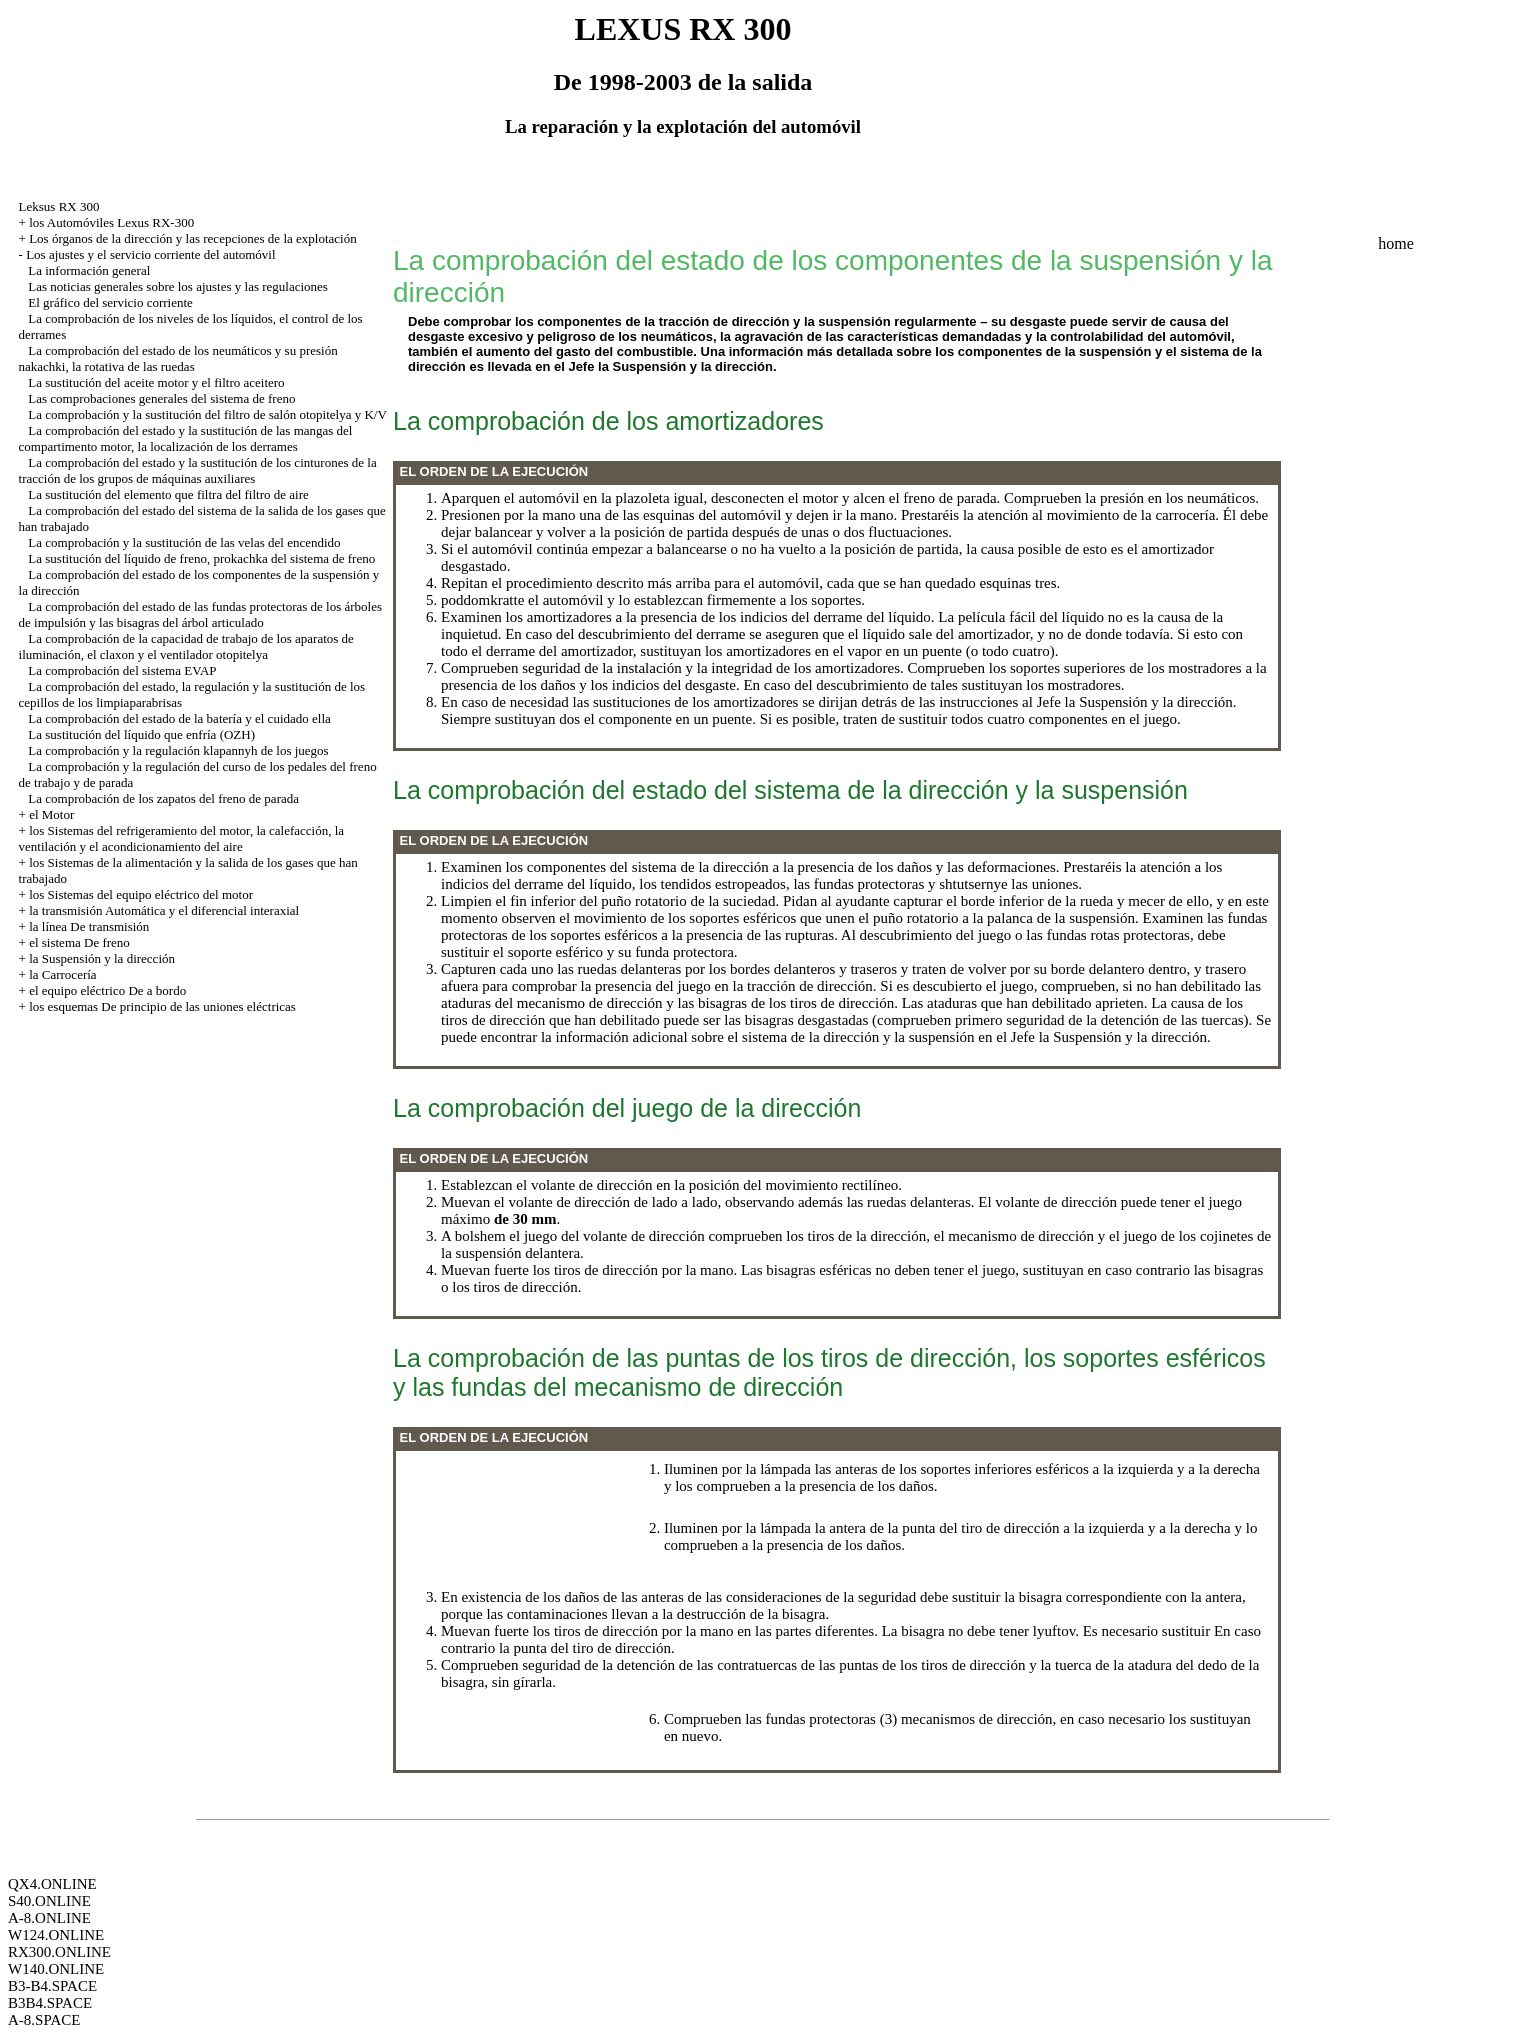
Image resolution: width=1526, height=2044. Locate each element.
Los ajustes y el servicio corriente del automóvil (150, 254)
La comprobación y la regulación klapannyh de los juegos (178, 750)
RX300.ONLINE (59, 1952)
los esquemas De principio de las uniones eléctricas (162, 1006)
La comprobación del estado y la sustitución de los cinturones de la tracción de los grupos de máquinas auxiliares (198, 470)
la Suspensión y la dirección (102, 958)
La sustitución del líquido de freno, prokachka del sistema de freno (201, 558)
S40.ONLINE (49, 1901)
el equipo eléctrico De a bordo (107, 990)
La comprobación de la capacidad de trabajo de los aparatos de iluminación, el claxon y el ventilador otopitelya (186, 646)
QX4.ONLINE (52, 1884)
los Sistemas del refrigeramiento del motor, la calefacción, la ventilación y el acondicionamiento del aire (182, 838)
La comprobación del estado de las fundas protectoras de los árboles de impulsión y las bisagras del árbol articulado (201, 614)
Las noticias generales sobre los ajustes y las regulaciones (178, 286)
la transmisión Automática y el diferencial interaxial (164, 910)
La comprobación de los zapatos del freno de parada (163, 798)
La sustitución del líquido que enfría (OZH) (141, 734)
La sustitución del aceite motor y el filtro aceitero (156, 382)
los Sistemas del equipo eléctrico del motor (141, 894)
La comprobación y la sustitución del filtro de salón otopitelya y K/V (207, 414)
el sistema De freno (79, 942)
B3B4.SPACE (50, 2003)
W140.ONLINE (56, 1969)
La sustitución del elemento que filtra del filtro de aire (168, 494)
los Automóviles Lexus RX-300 (111, 222)
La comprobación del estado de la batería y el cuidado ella (179, 718)
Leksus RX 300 (59, 206)
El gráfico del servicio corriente (110, 302)
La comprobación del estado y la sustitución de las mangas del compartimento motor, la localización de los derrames (186, 438)
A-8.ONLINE (49, 1918)
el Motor (51, 814)
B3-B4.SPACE (52, 1986)
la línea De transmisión (89, 926)
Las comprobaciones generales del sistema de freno (161, 398)
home (1396, 243)
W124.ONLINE (56, 1935)
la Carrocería (62, 974)
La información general (89, 270)
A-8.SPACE (44, 2020)
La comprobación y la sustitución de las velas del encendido (184, 542)
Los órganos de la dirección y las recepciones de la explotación (193, 238)
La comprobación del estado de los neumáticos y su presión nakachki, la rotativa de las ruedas (178, 358)
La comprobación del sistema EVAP (122, 670)
